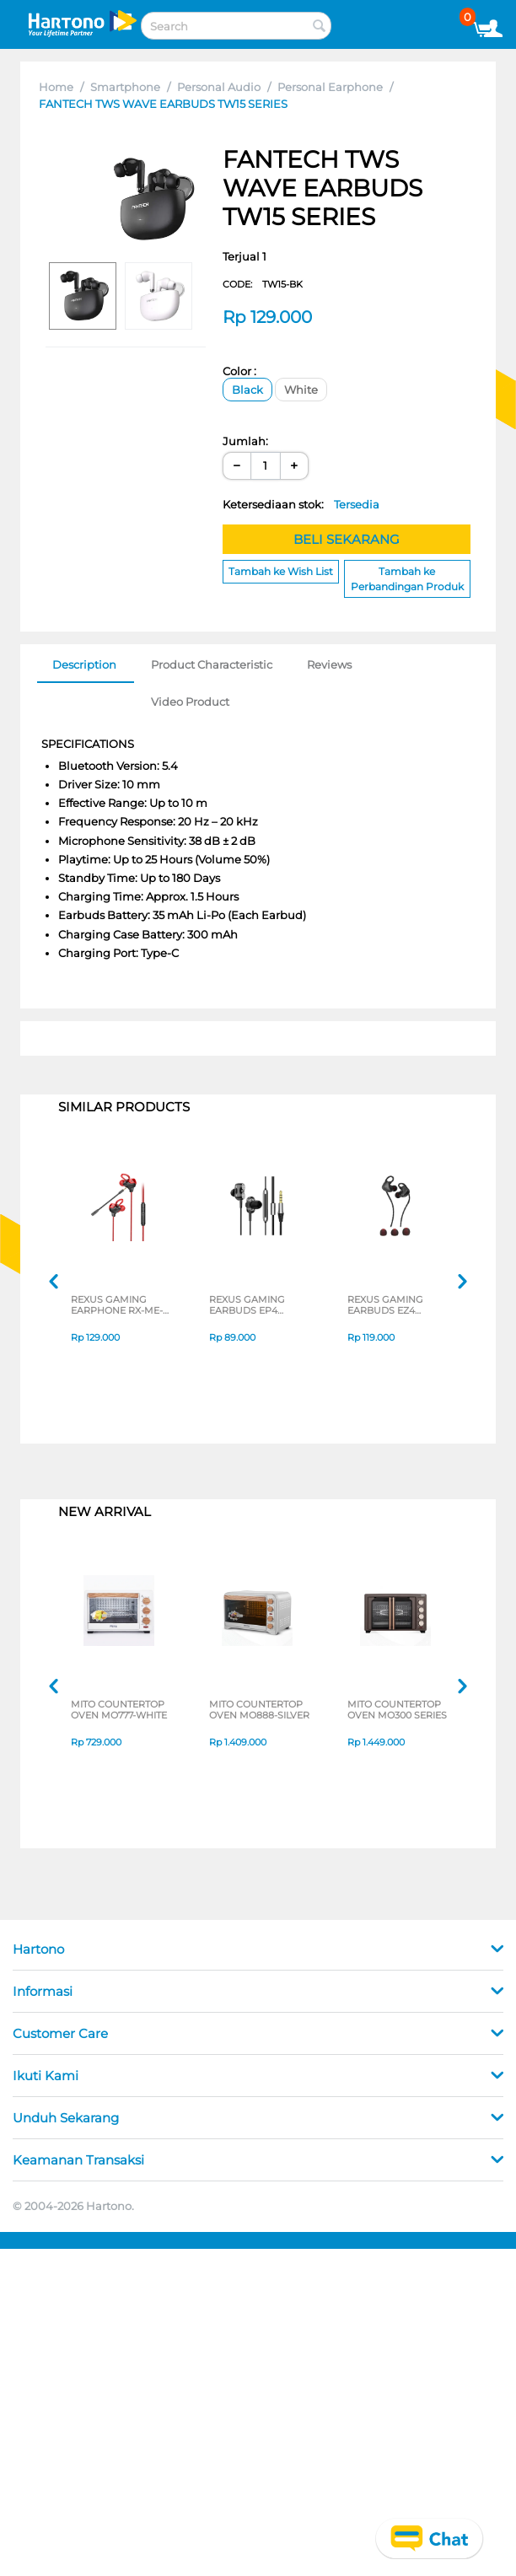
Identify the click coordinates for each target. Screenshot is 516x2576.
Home (56, 87)
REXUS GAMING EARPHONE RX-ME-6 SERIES (120, 1306)
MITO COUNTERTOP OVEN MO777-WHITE (119, 1711)
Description (84, 664)
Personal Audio (219, 87)
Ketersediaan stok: (301, 504)
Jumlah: (245, 441)
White (301, 389)
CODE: (263, 284)
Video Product (190, 701)
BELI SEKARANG (346, 539)
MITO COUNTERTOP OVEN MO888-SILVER (259, 1711)
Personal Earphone (330, 87)
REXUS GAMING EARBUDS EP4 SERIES (247, 1306)
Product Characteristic (211, 664)
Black (247, 389)
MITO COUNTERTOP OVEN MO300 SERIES (397, 1711)
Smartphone (125, 87)
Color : (239, 371)
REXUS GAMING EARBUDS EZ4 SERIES (385, 1306)
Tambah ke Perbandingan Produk (407, 578)
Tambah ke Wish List (280, 571)
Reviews (329, 664)
